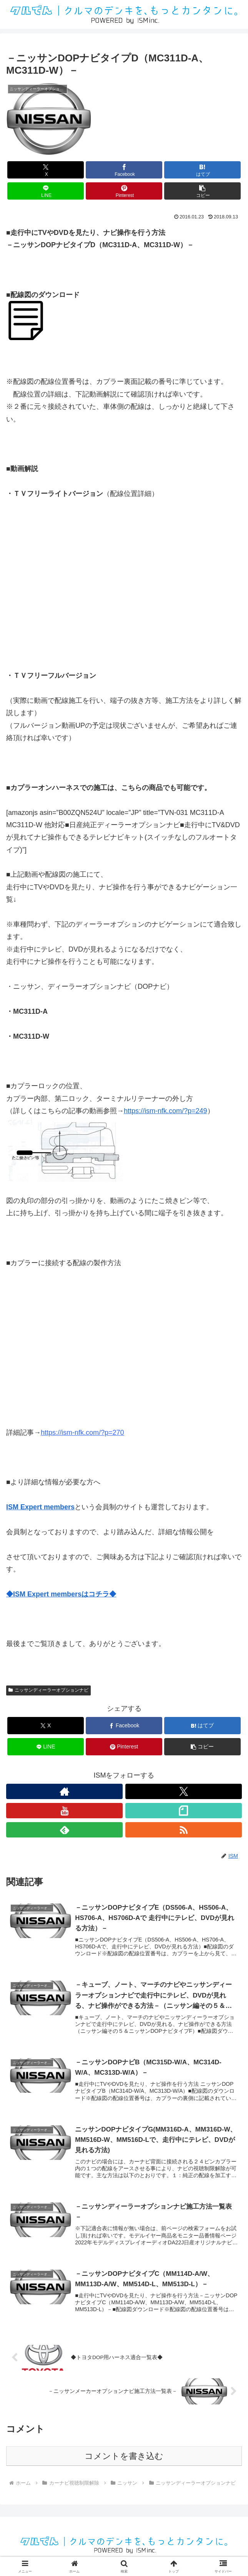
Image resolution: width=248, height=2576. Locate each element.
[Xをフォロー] (183, 1791)
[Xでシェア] (45, 169)
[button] (202, 191)
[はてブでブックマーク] (202, 169)
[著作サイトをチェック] (64, 1791)
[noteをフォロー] (183, 1810)
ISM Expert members (40, 1507)
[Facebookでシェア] (124, 169)
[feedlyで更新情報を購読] (64, 1829)
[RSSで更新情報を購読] (183, 1829)
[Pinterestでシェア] (124, 191)
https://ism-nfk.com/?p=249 (165, 1111)
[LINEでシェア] (45, 191)
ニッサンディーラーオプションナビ (48, 1690)
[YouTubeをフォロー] (64, 1810)
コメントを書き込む (124, 2459)
